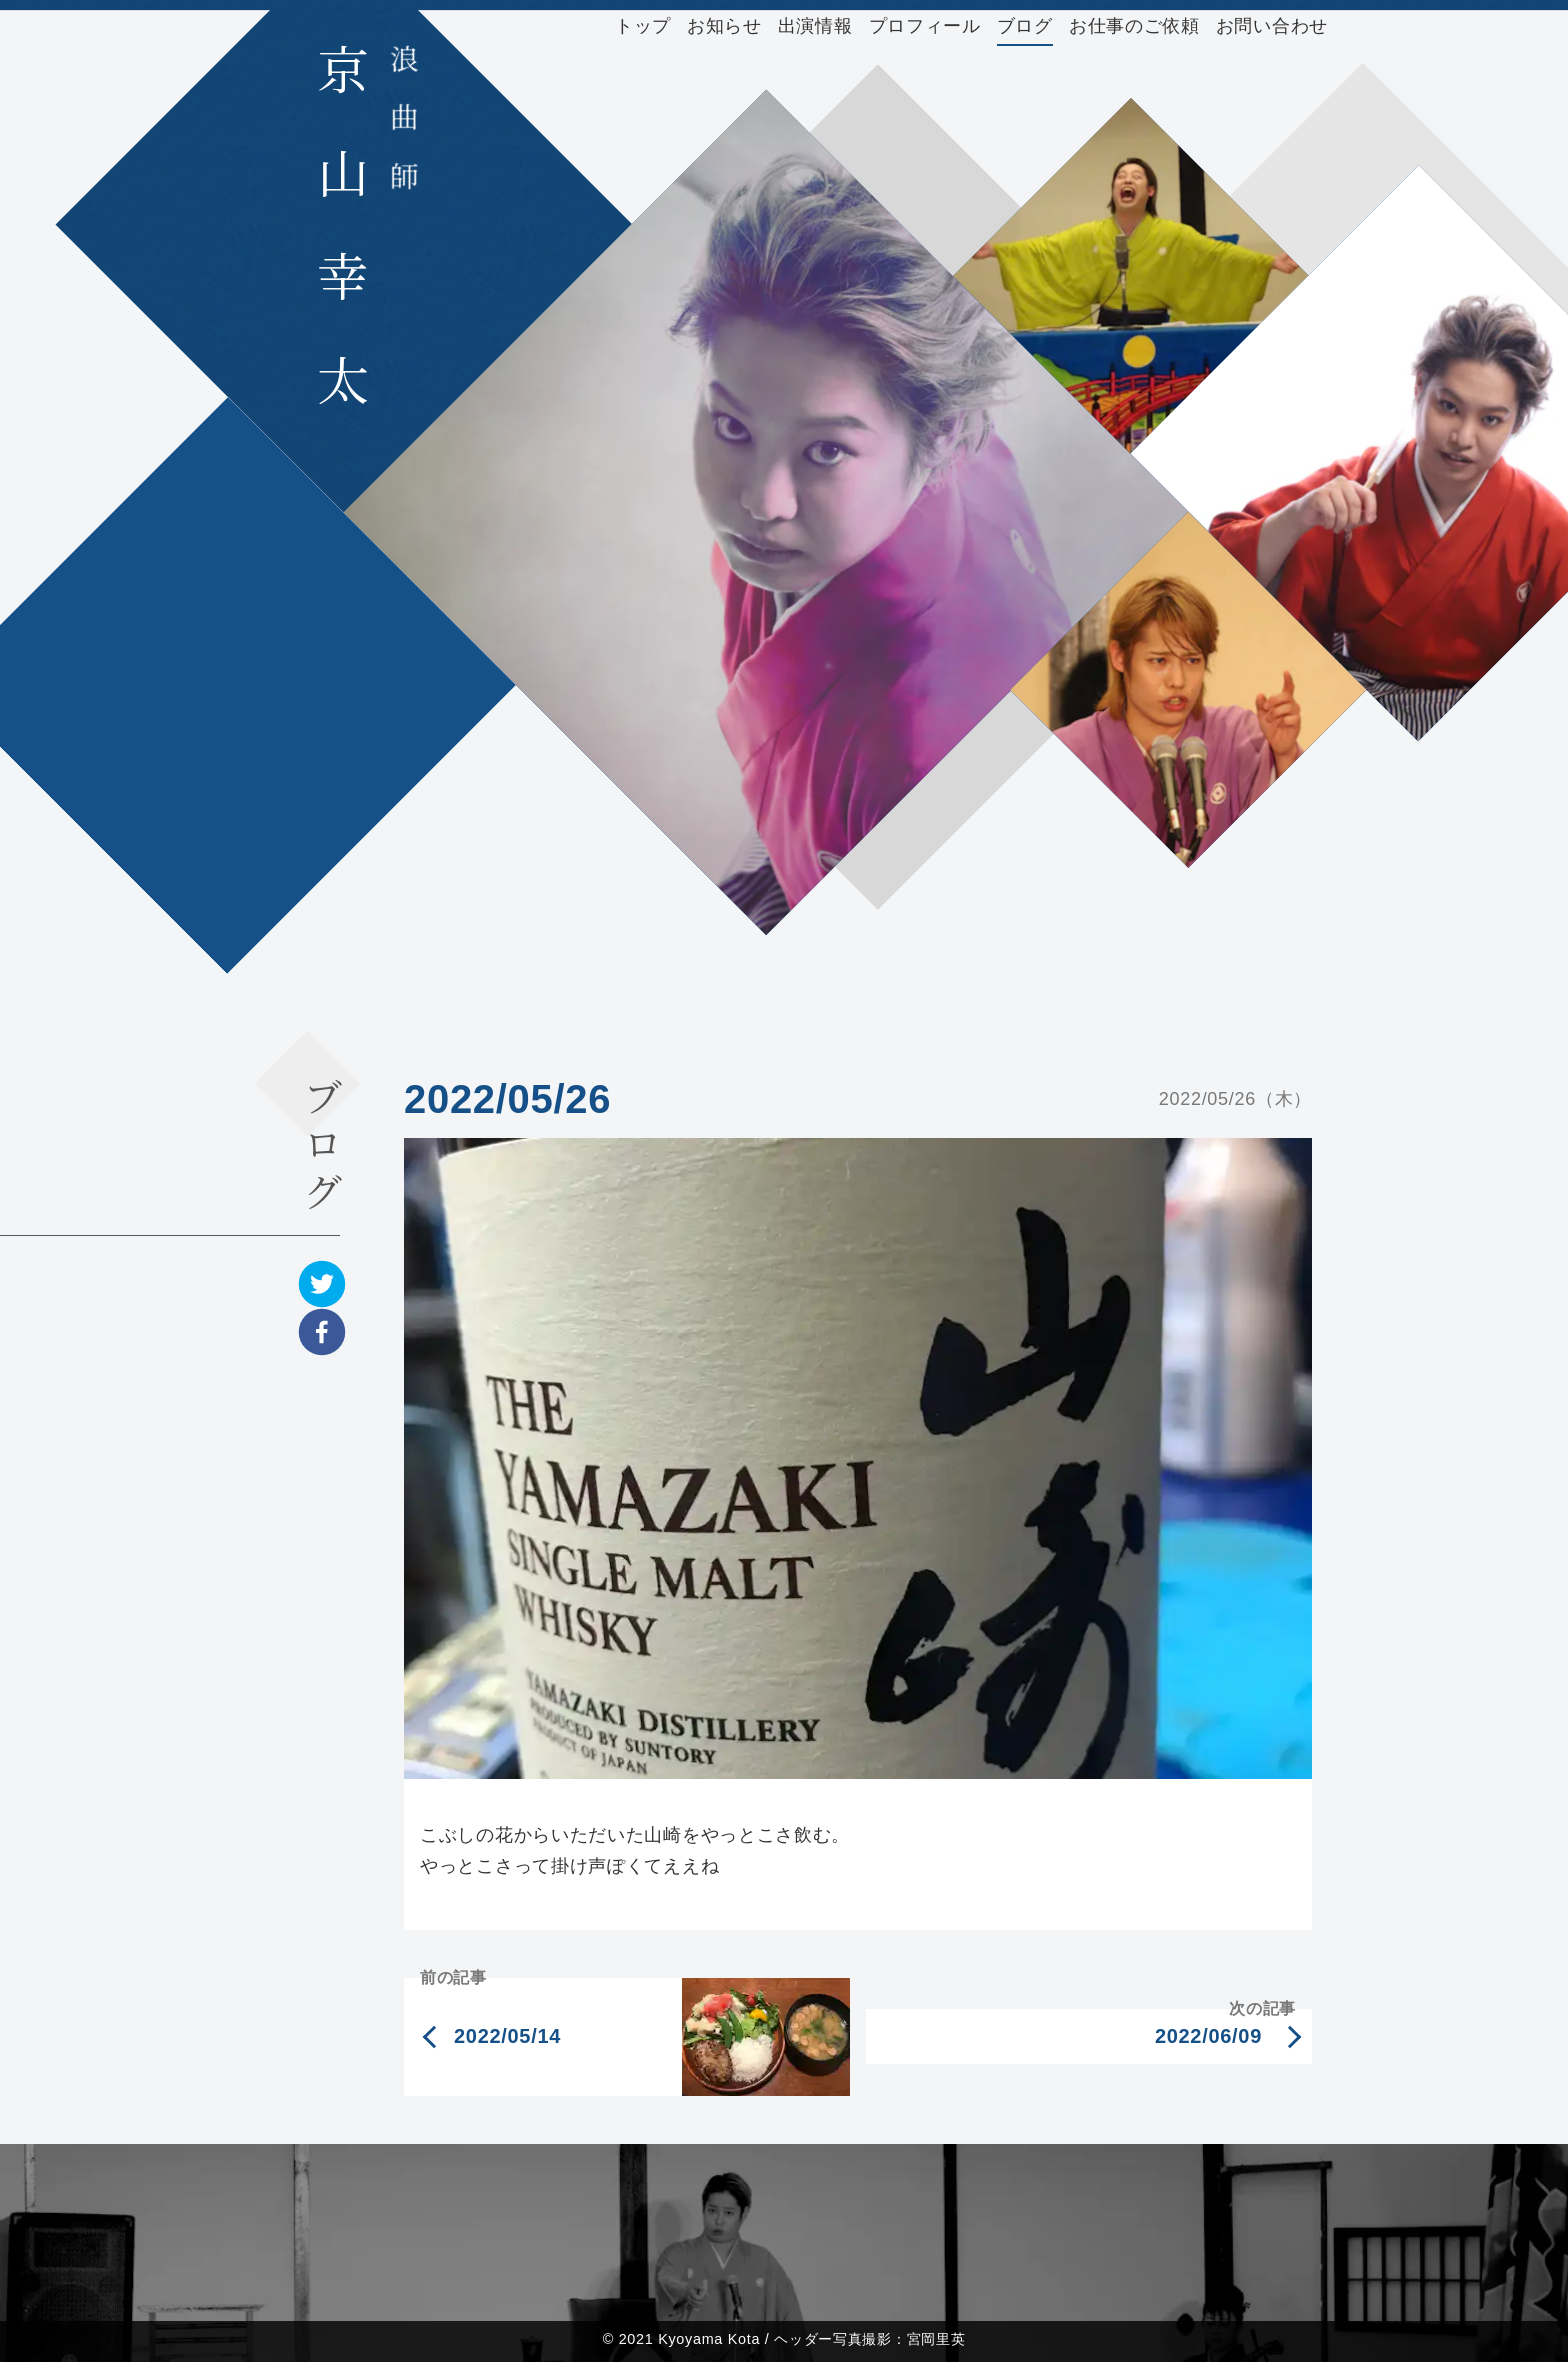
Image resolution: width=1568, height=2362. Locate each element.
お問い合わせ (1272, 26)
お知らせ (724, 26)
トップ (643, 26)
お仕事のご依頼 (1134, 26)
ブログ (1025, 26)
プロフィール (925, 26)
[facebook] (322, 1332)
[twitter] (322, 1284)
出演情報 (815, 26)
